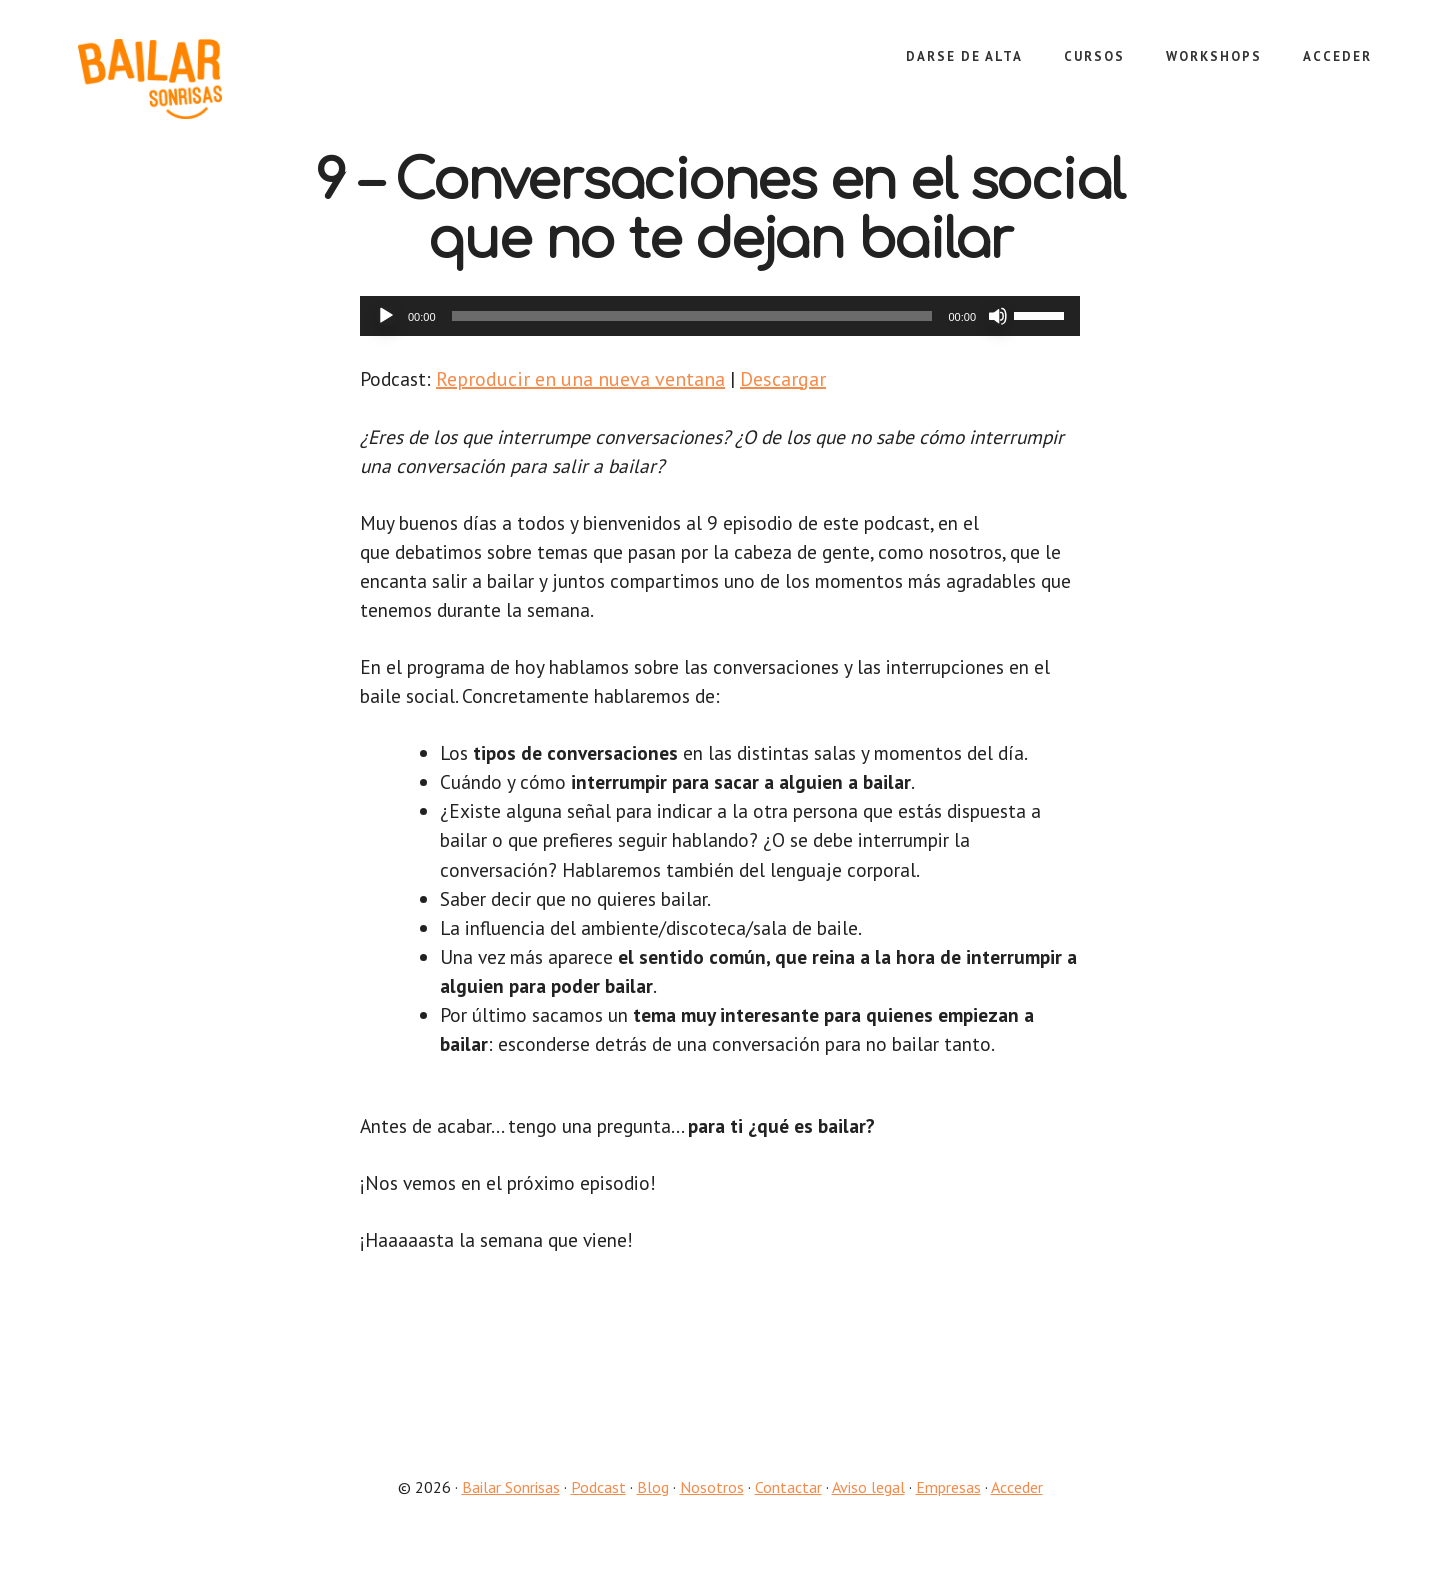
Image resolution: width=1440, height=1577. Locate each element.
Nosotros (712, 1509)
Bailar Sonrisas (200, 79)
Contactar (788, 1509)
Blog (653, 1509)
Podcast (598, 1509)
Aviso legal (868, 1509)
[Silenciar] (998, 316)
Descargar (785, 379)
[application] (720, 316)
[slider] (692, 316)
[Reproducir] (386, 316)
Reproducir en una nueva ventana (582, 379)
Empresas (948, 1509)
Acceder (1017, 1509)
